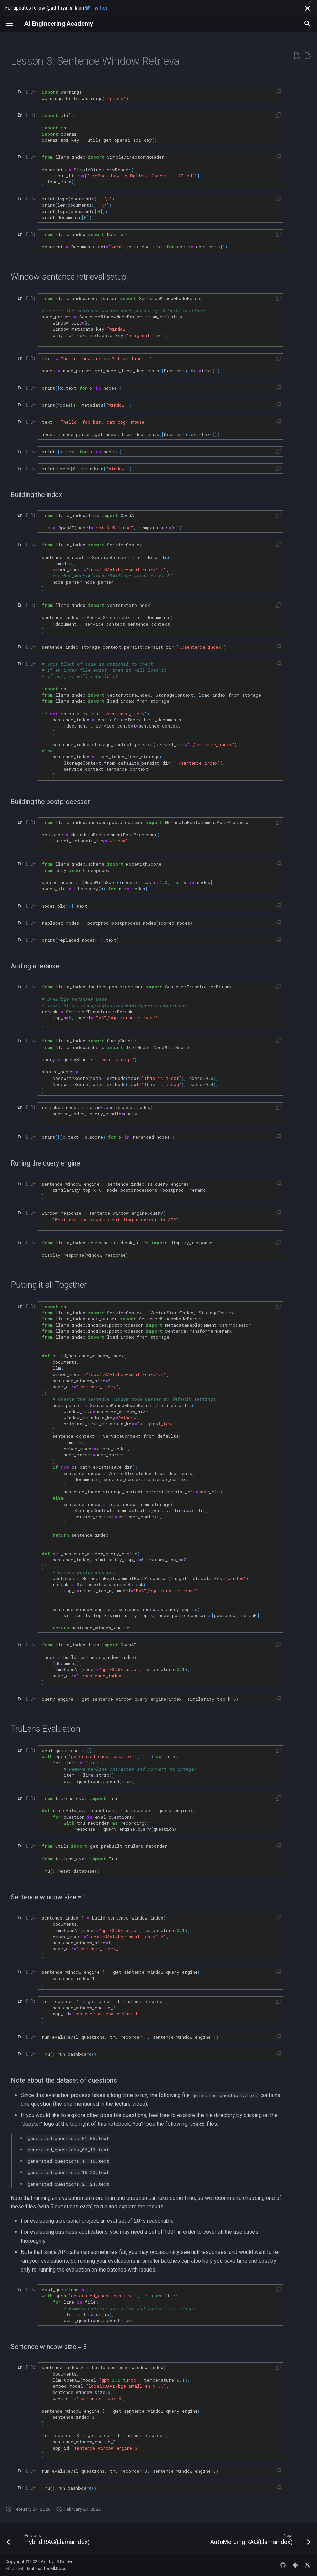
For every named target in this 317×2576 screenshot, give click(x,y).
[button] (278, 92)
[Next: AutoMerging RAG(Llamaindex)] (259, 2540)
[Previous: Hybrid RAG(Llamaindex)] (49, 2540)
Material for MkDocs (46, 2568)
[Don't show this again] (307, 8)
